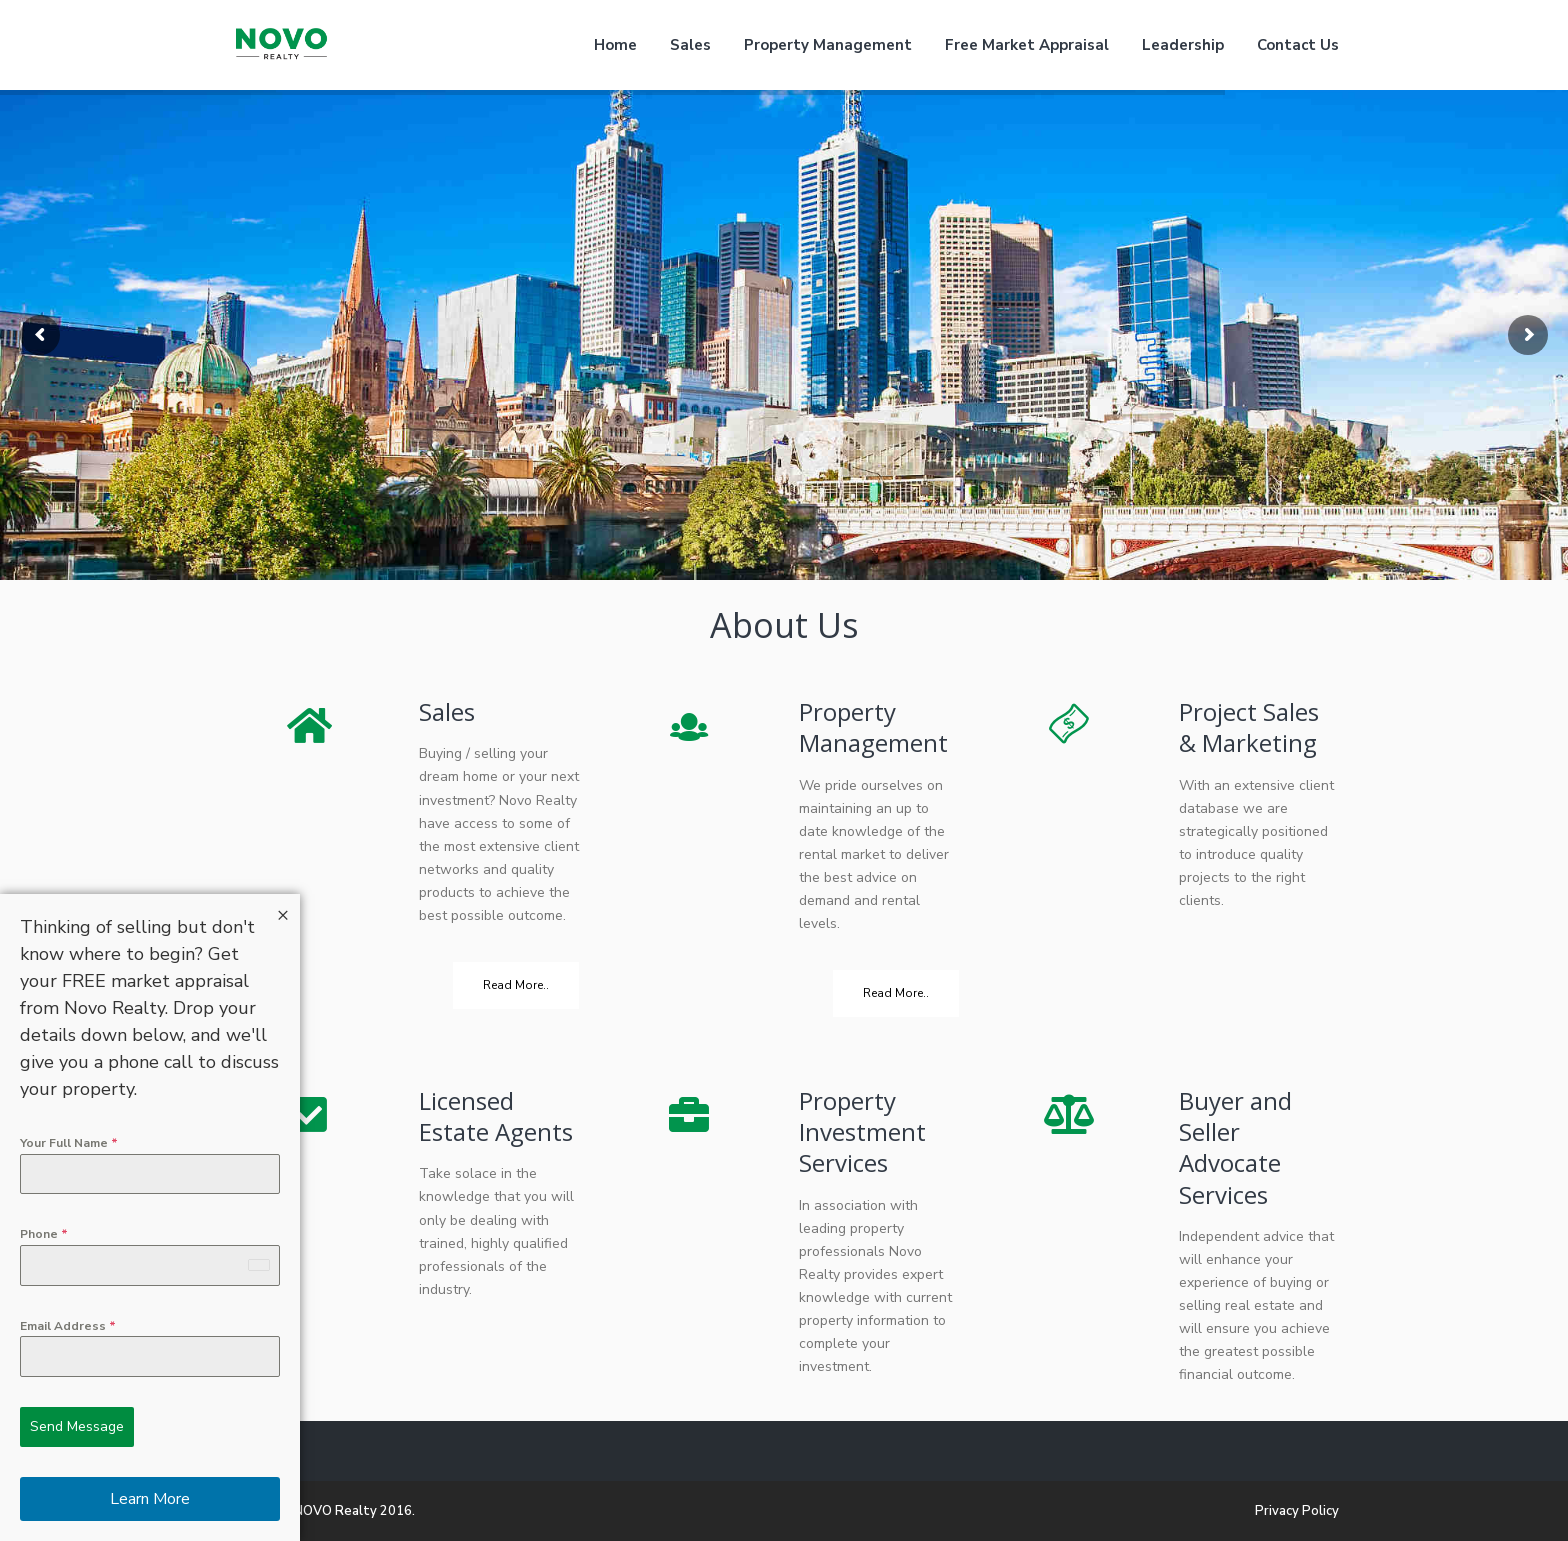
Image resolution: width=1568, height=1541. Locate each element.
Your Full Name (69, 1143)
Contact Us (1298, 45)
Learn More (150, 1499)
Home (615, 45)
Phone (44, 1234)
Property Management (828, 45)
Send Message (77, 1426)
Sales (690, 45)
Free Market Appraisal (1027, 45)
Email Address (68, 1326)
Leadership (1183, 45)
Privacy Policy (1297, 1511)
